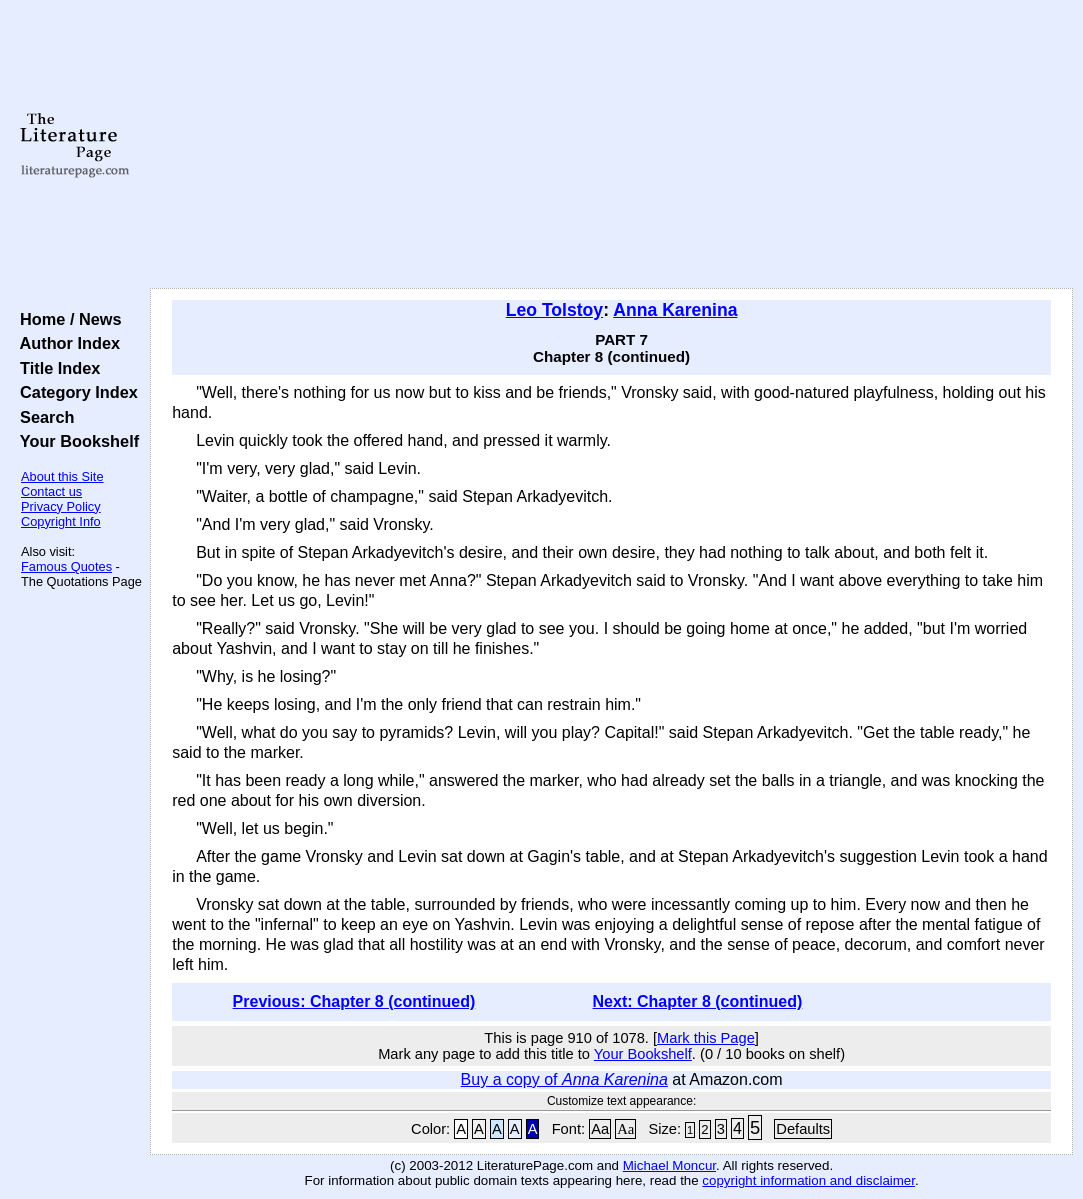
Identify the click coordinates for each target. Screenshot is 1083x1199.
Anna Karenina (675, 310)
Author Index (65, 343)
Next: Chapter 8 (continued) (698, 1001)
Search (42, 417)
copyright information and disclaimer (808, 1180)
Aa (600, 1129)
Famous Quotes (66, 566)
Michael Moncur (669, 1165)
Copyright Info (61, 521)
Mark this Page (706, 1038)
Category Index (74, 392)
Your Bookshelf (75, 441)
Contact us (51, 491)
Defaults (803, 1129)
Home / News (66, 319)
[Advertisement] (611, 145)
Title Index (55, 368)
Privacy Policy (61, 506)
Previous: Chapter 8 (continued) (354, 1001)
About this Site (62, 476)
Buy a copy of (564, 1079)
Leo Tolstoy (554, 310)
